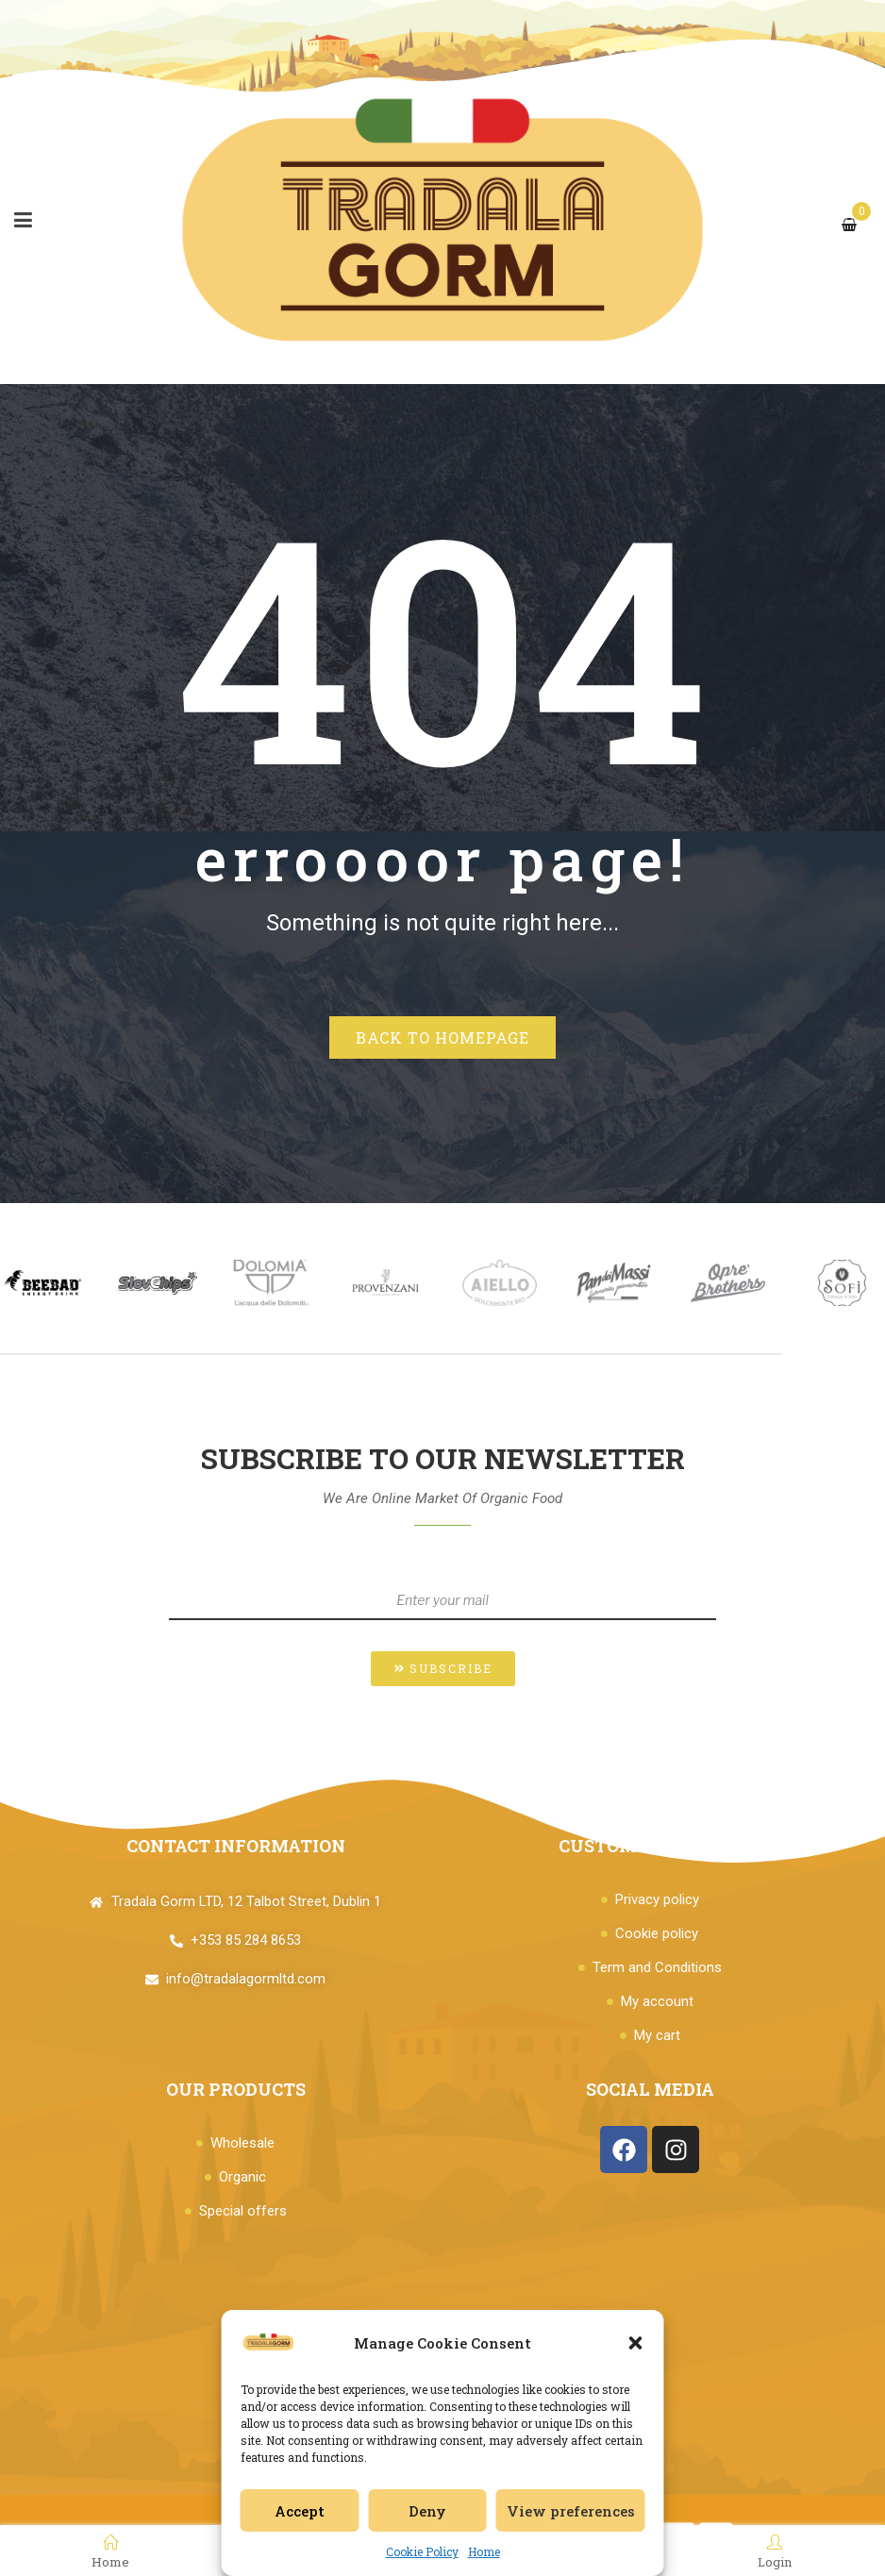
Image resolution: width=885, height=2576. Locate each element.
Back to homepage (442, 1037)
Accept (300, 2510)
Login (775, 2551)
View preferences (571, 2510)
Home (484, 2551)
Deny (427, 2510)
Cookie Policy (422, 2551)
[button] (635, 2342)
